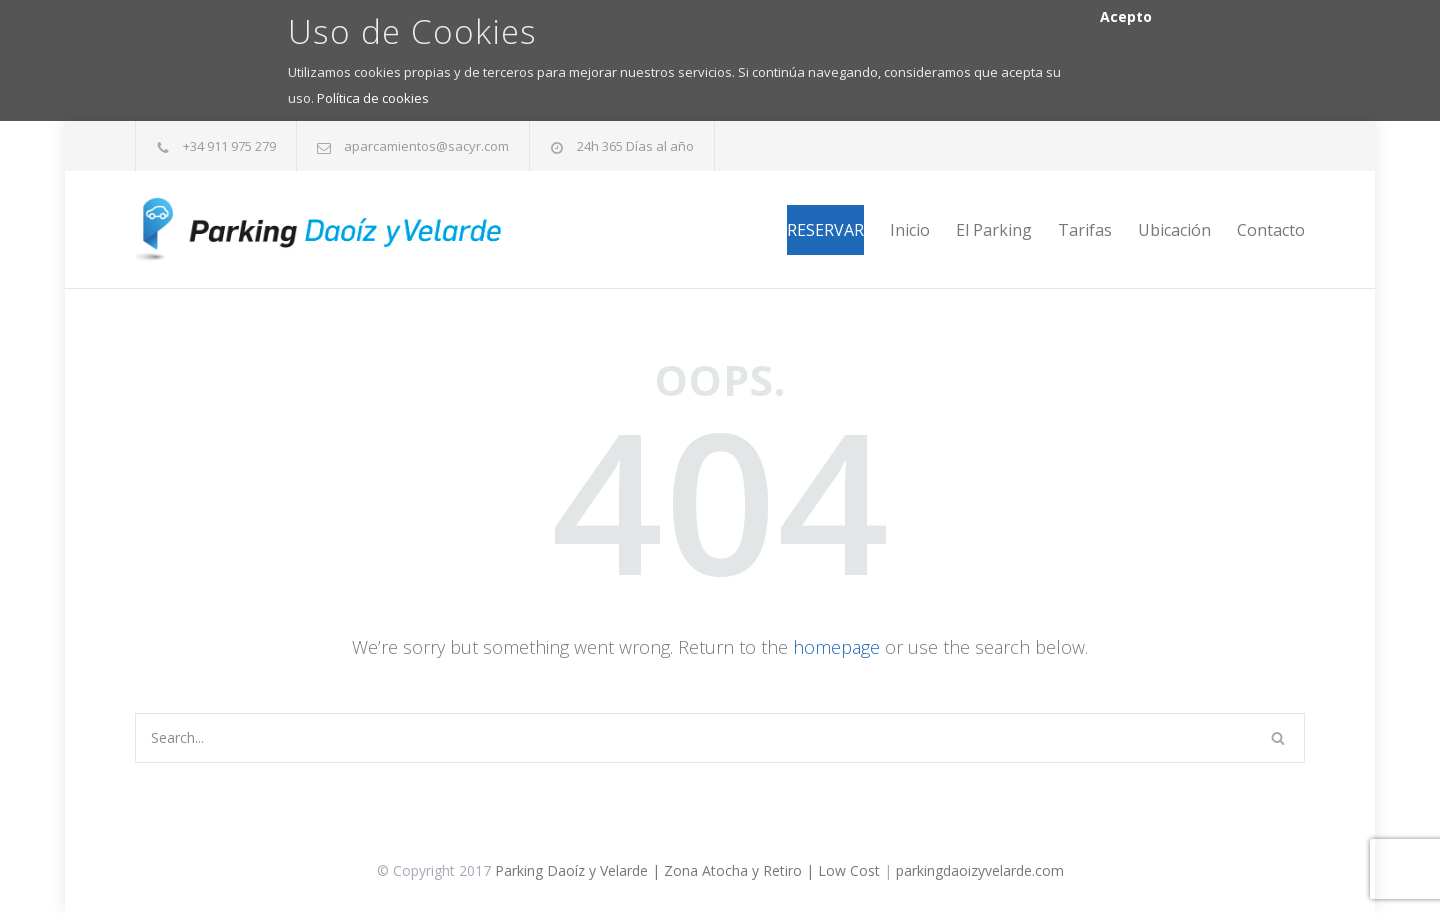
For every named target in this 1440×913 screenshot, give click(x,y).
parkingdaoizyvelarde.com (980, 870)
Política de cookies (373, 98)
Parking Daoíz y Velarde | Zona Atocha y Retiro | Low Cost (687, 870)
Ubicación (1174, 230)
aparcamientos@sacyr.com (426, 146)
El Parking (994, 230)
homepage (836, 647)
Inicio (910, 230)
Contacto (1271, 230)
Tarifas (1085, 230)
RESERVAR (825, 230)
